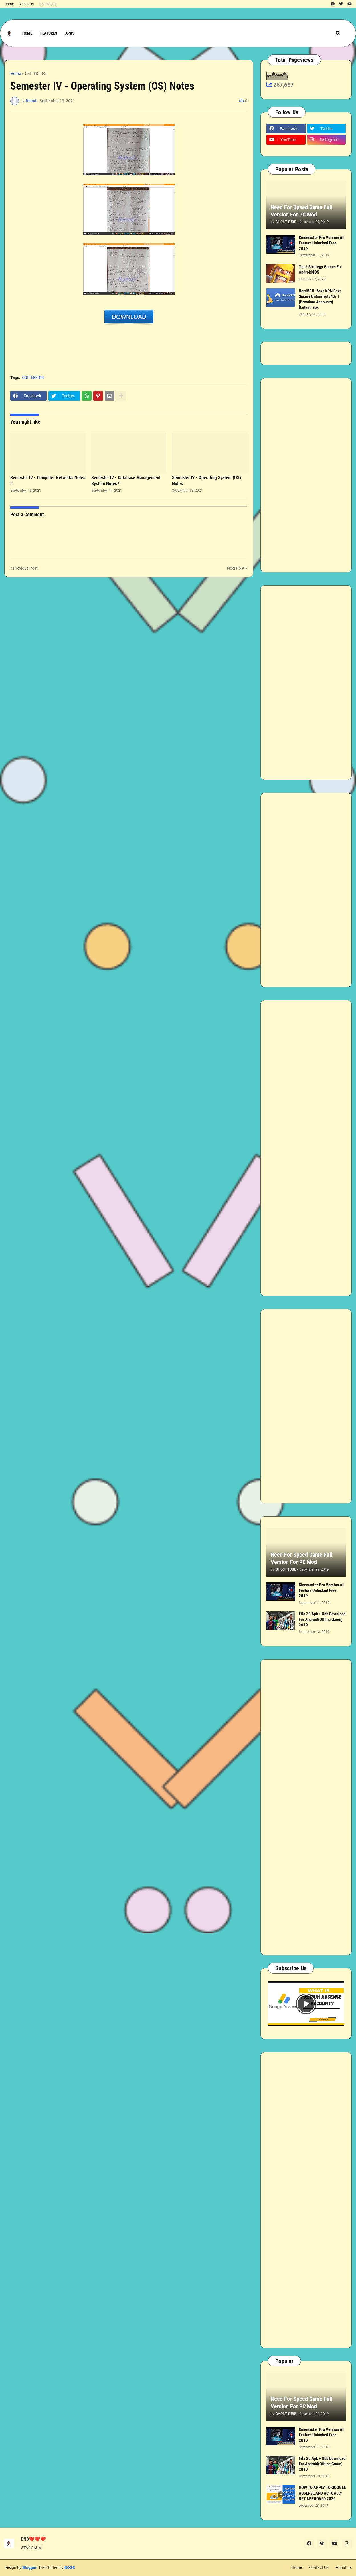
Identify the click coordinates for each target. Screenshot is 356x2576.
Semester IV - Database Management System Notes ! (126, 480)
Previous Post (25, 568)
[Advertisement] (306, 475)
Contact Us (47, 4)
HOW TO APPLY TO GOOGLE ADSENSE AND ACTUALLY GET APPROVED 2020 (322, 2493)
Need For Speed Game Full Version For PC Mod (301, 211)
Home (9, 4)
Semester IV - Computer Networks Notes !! (47, 480)
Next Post (235, 568)
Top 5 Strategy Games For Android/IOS (320, 269)
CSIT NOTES (35, 74)
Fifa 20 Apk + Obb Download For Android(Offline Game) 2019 (322, 1619)
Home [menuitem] (27, 33)
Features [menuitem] (48, 33)
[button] (337, 33)
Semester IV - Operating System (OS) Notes (206, 480)
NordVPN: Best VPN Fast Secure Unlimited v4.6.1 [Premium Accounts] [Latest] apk (320, 299)
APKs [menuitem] (69, 33)
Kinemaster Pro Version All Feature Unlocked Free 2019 (322, 243)
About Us (26, 4)
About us (344, 2567)
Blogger (29, 2567)
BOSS (69, 2567)
